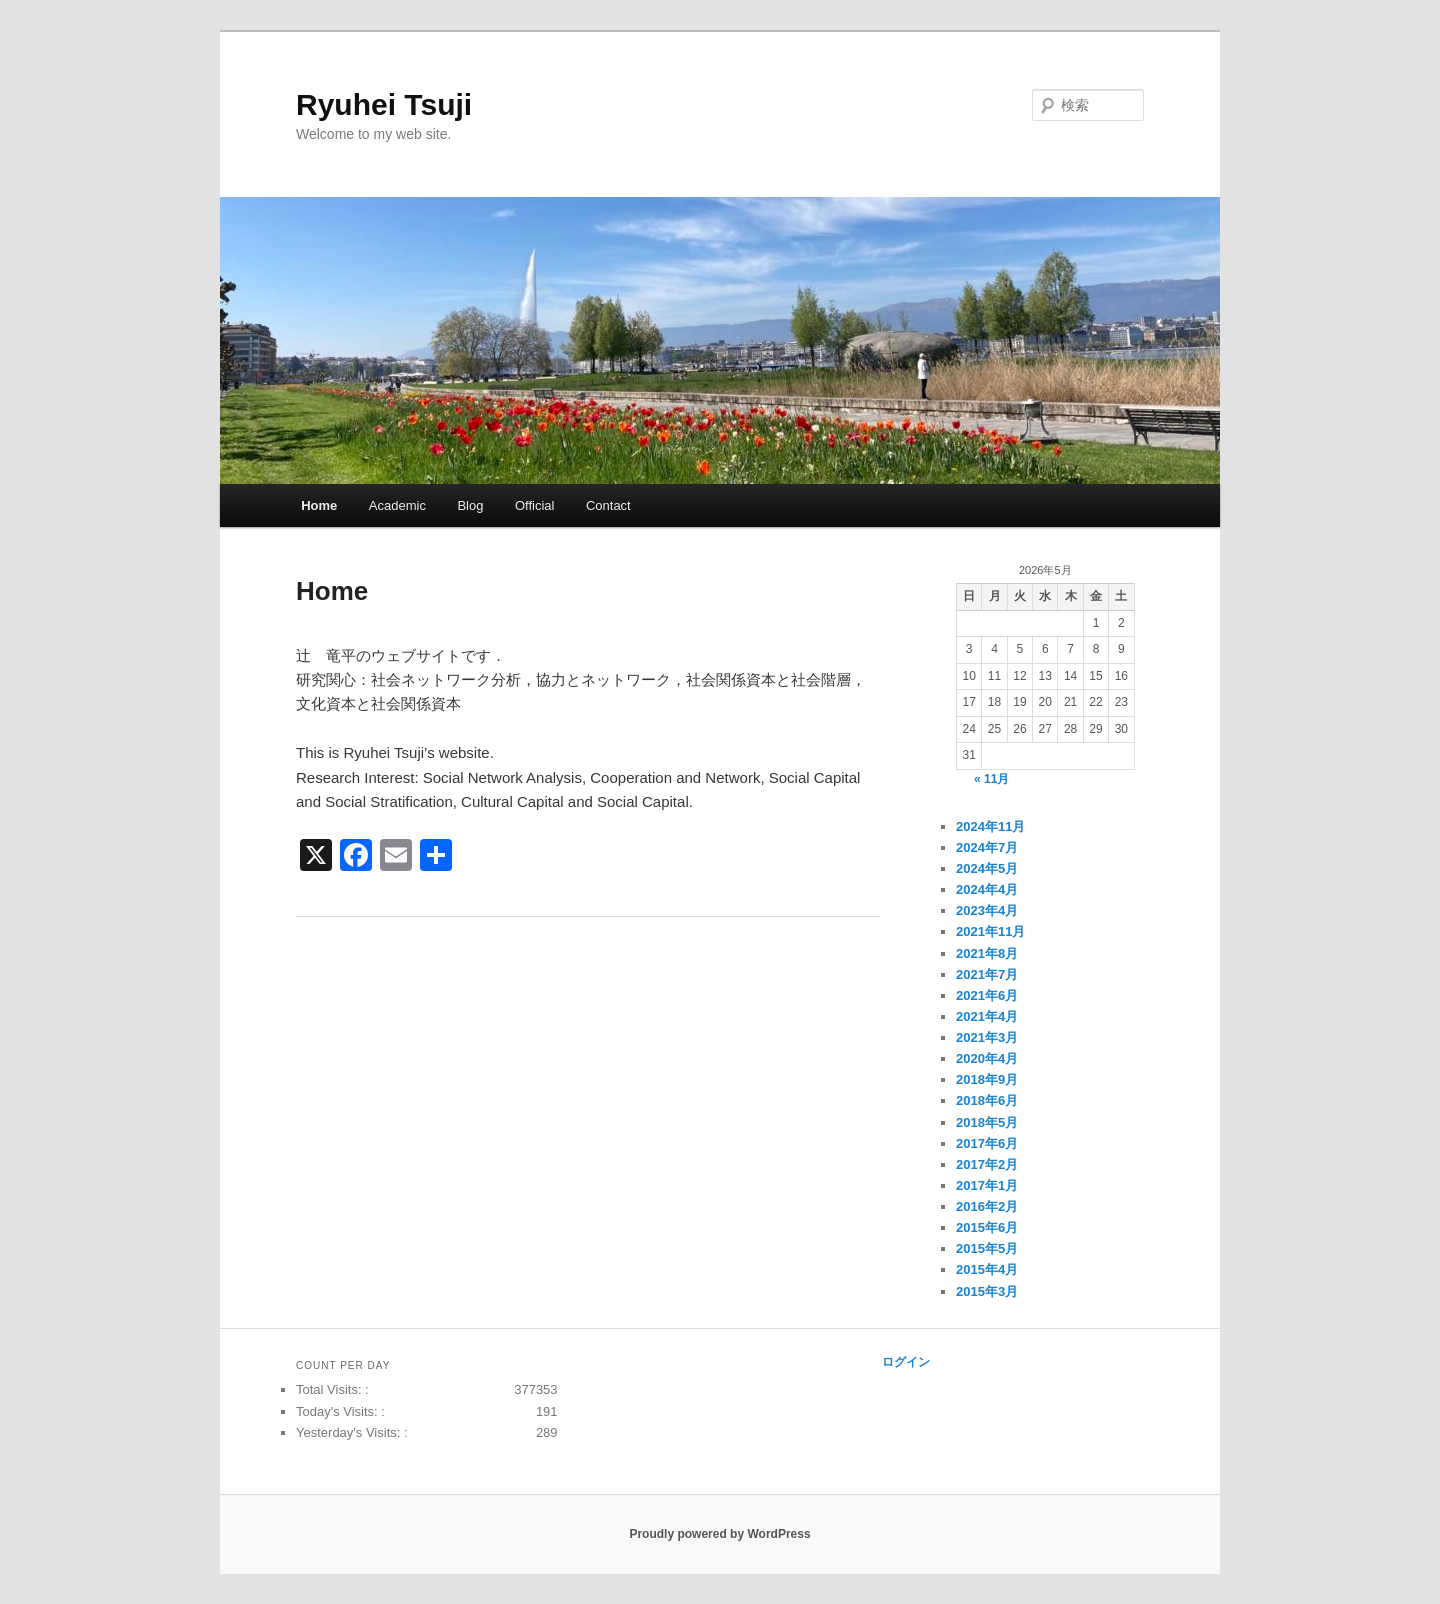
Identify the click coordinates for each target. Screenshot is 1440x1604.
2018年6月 (987, 1100)
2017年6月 (987, 1143)
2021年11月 (990, 931)
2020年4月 (987, 1058)
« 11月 (991, 779)
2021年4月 (987, 1016)
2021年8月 (987, 953)
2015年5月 (987, 1248)
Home (319, 505)
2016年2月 (987, 1206)
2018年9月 (987, 1079)
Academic (397, 505)
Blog (470, 505)
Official (535, 505)
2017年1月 (987, 1185)
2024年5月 (987, 868)
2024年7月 (987, 847)
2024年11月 (990, 826)
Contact (608, 505)
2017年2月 (987, 1164)
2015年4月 (987, 1269)
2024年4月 (987, 889)
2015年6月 (987, 1227)
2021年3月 (987, 1037)
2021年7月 (987, 974)
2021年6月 (987, 995)
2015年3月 (987, 1291)
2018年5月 (987, 1122)
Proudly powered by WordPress (719, 1534)
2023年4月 (987, 910)
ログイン (906, 1362)
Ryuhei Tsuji (384, 104)
